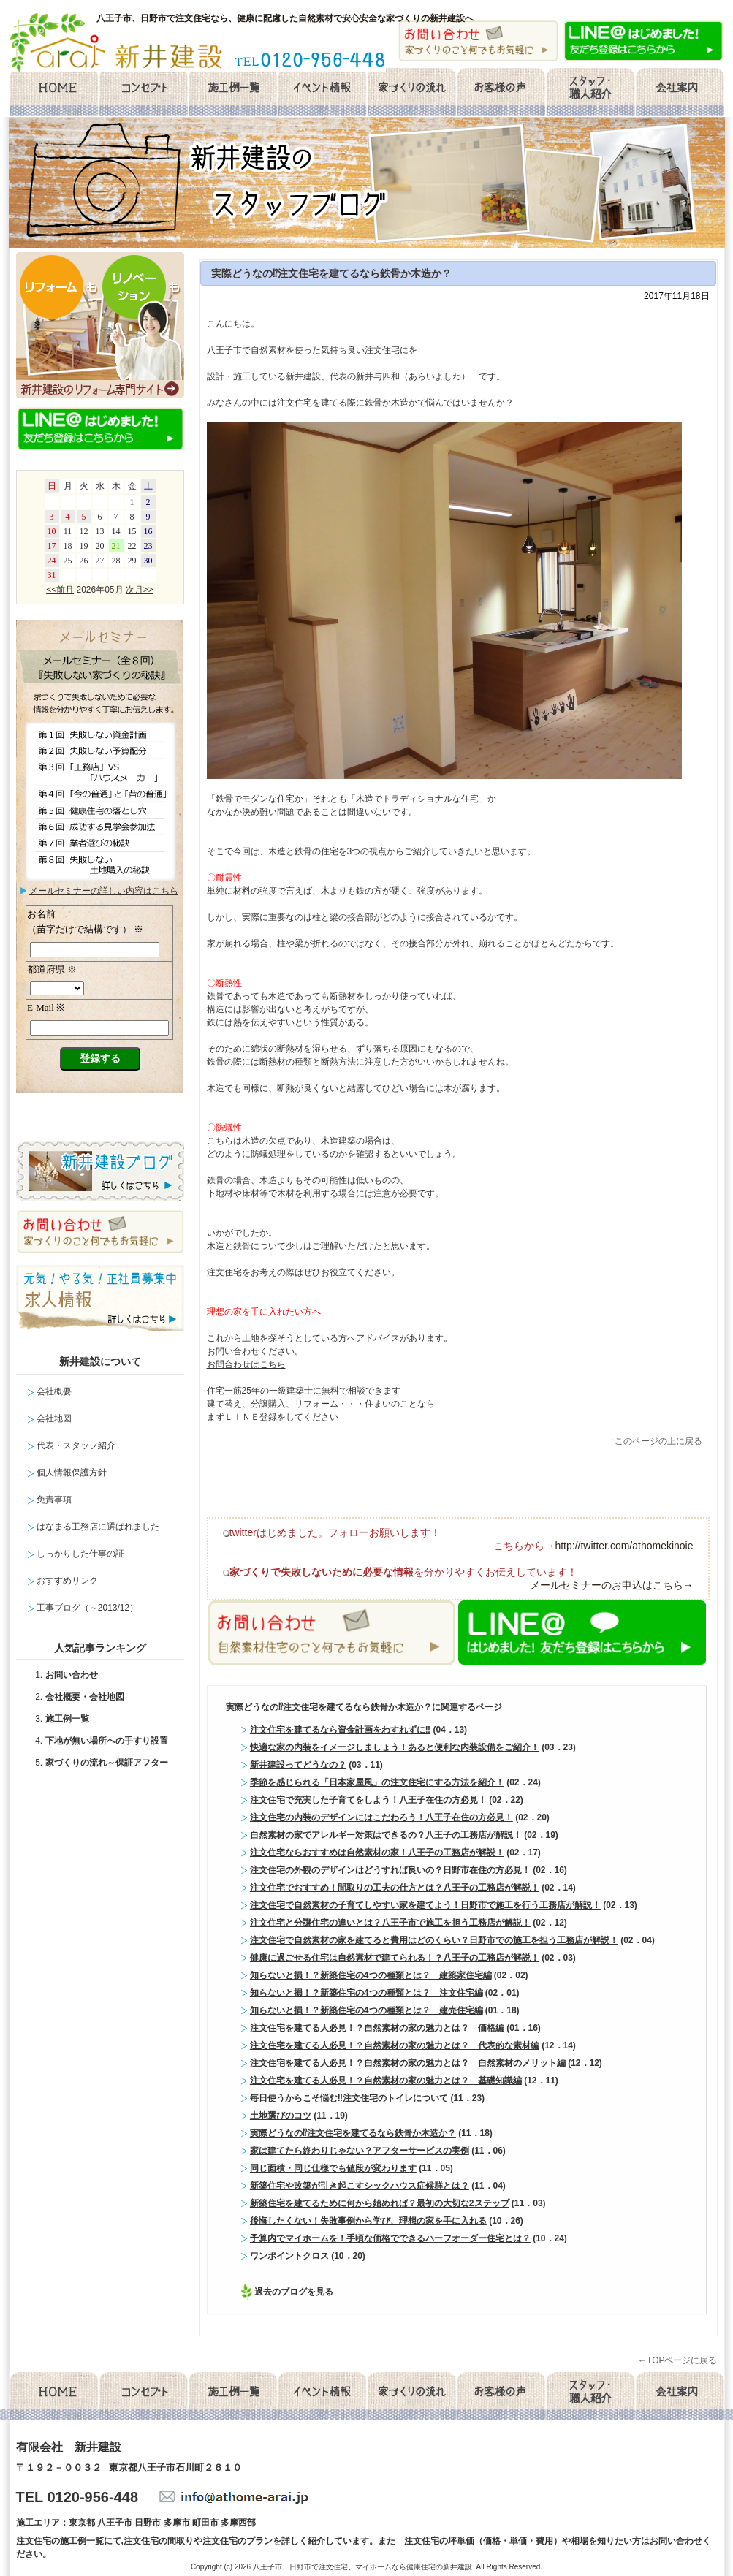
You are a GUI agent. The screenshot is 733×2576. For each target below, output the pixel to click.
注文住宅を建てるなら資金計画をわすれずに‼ (340, 1730)
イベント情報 (322, 92)
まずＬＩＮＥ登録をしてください (272, 1417)
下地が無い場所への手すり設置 (106, 1741)
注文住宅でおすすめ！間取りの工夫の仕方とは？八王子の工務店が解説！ (394, 1887)
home (53, 92)
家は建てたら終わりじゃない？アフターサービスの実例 (359, 2151)
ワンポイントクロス (289, 2256)
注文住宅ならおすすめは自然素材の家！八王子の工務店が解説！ (377, 1852)
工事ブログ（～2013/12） (87, 1608)
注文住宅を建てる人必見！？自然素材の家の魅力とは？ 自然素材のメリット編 (408, 2063)
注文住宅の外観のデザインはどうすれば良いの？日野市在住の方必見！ (390, 1870)
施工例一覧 (232, 92)
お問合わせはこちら (246, 1364)
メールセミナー (100, 1013)
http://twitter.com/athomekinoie (624, 1545)
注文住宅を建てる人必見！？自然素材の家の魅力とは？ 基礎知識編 (386, 2080)
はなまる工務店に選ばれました (98, 1526)
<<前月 (60, 590)
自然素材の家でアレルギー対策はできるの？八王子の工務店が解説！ (386, 1835)
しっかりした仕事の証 (80, 1554)
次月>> (139, 590)
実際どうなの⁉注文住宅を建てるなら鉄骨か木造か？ (331, 273)
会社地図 (54, 1418)
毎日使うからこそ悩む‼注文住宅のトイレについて (349, 2098)
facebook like (371, 1488)
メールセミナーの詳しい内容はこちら (103, 891)
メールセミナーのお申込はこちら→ (612, 1585)
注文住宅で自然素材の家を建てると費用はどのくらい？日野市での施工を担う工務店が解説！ (434, 1940)
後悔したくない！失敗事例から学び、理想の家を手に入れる (368, 2221)
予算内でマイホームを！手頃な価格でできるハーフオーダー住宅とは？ (390, 2238)
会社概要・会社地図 (84, 1697)
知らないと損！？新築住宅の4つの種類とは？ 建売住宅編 (366, 2010)
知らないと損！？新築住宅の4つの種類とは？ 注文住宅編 (366, 1993)
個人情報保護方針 (72, 1472)
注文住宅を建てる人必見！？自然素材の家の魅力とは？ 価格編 (377, 2028)
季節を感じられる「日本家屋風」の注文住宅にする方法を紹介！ (377, 1782)
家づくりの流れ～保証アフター (106, 1763)
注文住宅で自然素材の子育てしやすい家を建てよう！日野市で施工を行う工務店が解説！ (425, 1905)
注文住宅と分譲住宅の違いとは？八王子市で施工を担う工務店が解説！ (390, 1923)
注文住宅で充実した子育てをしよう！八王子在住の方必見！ (368, 1800)
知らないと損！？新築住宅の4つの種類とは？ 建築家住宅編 (371, 1975)
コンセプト (143, 92)
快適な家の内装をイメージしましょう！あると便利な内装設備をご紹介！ (394, 1747)
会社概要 (680, 92)
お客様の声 (501, 92)
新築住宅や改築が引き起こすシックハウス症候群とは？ (359, 2186)
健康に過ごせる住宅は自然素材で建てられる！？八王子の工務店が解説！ (394, 1958)
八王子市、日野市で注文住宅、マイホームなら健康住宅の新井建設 (362, 2567)
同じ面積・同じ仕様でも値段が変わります (333, 2168)
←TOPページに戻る (677, 2360)
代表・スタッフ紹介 (76, 1445)
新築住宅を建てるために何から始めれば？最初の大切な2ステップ (379, 2203)
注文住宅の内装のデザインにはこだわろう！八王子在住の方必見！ (381, 1817)
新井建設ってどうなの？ (298, 1765)
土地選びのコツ (280, 2115)
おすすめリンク (67, 1581)
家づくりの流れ (411, 92)
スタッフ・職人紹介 (590, 92)
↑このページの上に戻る (656, 1441)
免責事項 (54, 1499)
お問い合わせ (71, 1675)
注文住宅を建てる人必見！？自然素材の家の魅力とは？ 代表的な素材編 (394, 2045)
